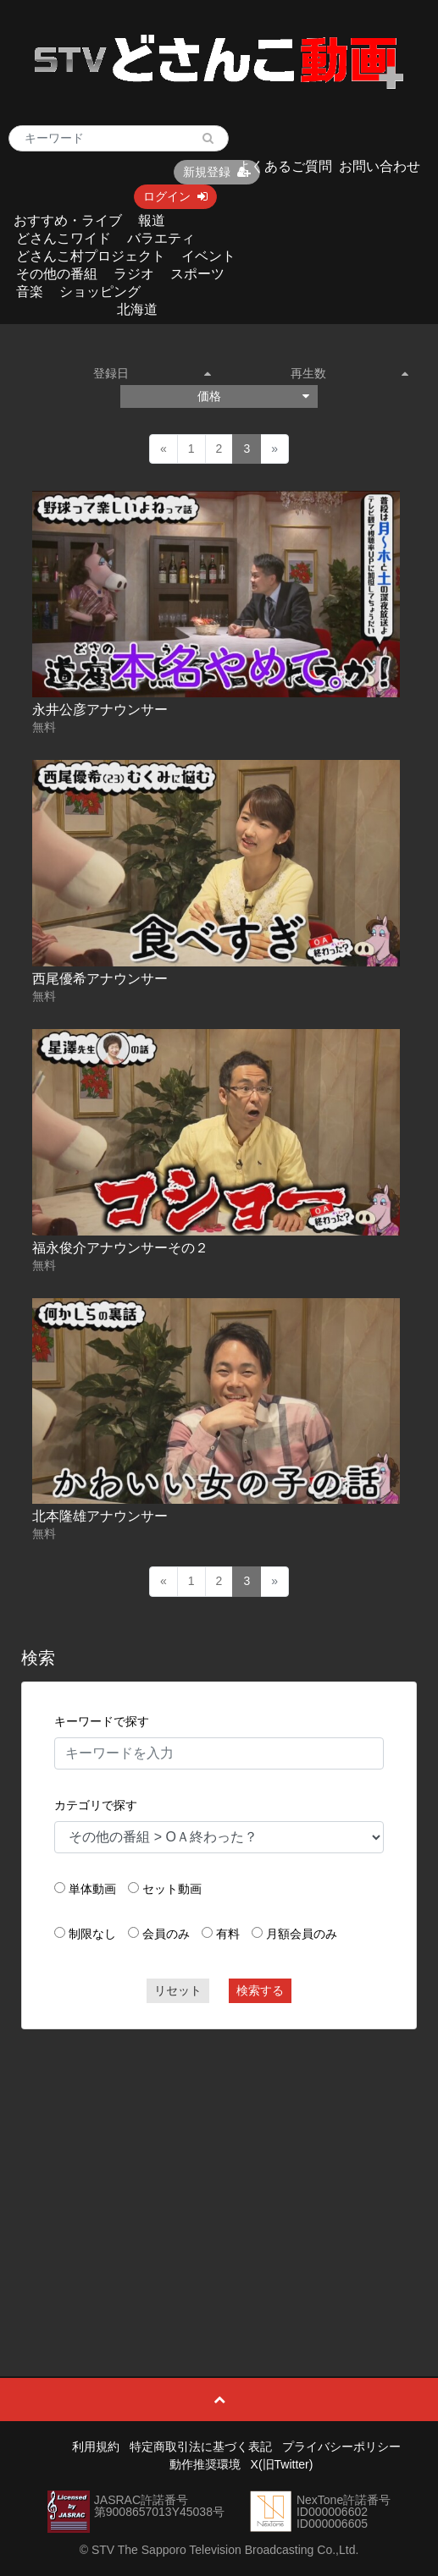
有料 (228, 1933)
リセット (178, 1990)
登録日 (152, 373)
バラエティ (161, 238)
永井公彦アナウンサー (100, 709)
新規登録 (217, 172)
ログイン (175, 196)
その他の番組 (56, 274)
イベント (208, 256)
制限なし (92, 1933)
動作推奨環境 (205, 2464)
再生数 (349, 373)
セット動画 (172, 1889)
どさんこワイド (63, 238)
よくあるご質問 (284, 166)
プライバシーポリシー (341, 2446)
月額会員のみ (301, 1933)
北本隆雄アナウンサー (100, 1516)
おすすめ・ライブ (68, 220)
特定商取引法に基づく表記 (201, 2446)
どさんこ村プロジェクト (90, 256)
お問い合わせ (379, 166)
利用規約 (95, 2446)
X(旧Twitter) (282, 2464)
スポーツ (197, 274)
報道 (151, 220)
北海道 (137, 309)
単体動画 (92, 1889)
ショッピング (100, 291)
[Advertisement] (219, 2164)
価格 (253, 396)
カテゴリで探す (95, 1805)
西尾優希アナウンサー (100, 979)
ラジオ (134, 274)
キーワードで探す (101, 1721)
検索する (260, 1990)
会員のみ (166, 1933)
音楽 (29, 291)
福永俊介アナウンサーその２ (120, 1248)
